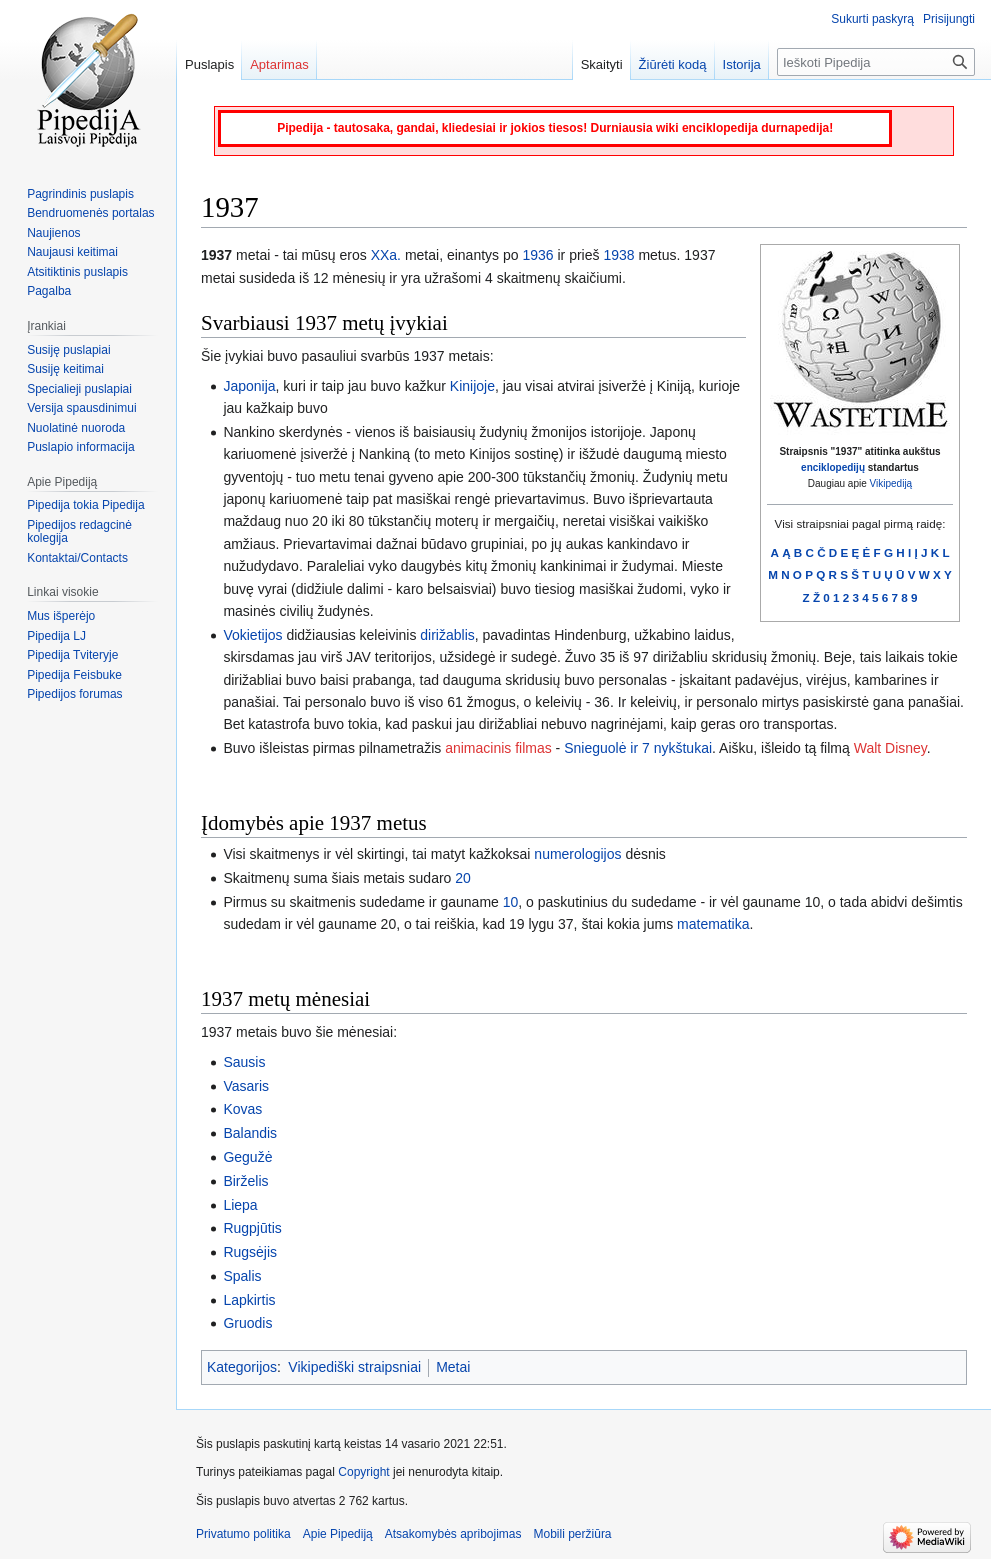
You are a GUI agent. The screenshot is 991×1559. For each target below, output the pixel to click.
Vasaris (246, 1086)
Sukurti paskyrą (872, 19)
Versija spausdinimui (81, 408)
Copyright (363, 1472)
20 (463, 878)
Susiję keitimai (65, 369)
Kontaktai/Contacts (77, 558)
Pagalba (49, 291)
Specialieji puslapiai (79, 389)
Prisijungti (949, 19)
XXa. (386, 255)
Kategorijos (242, 1367)
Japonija (249, 386)
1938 (618, 255)
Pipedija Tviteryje (72, 655)
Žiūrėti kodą (673, 64)
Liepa (240, 1205)
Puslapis (209, 64)
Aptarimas (279, 64)
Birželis (245, 1181)
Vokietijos (252, 635)
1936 (537, 255)
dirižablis (447, 635)
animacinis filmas (498, 748)
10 (511, 902)
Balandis (250, 1133)
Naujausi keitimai (72, 252)
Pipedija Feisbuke (74, 675)
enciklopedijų (833, 467)
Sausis (244, 1062)
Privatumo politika (243, 1534)
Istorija (742, 64)
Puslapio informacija (80, 447)
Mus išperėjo (61, 616)
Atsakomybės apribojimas (453, 1534)
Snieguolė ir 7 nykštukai (638, 748)
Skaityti (602, 64)
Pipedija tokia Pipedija (85, 505)
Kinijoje (472, 386)
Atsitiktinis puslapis (77, 272)
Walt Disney (890, 748)
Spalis (242, 1276)
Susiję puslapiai (68, 350)
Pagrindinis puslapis (80, 194)
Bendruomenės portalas (90, 213)
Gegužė (247, 1157)
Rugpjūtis (252, 1228)
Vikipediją (891, 483)
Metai (453, 1367)
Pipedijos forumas (74, 694)
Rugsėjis (250, 1252)
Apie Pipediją (338, 1534)
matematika (713, 924)
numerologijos (577, 854)
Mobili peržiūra (573, 1534)
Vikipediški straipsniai (354, 1367)
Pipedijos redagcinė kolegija (79, 532)
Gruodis (247, 1323)
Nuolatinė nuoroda (76, 428)
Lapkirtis (249, 1300)
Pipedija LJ (56, 636)
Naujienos (53, 233)
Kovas (242, 1109)
